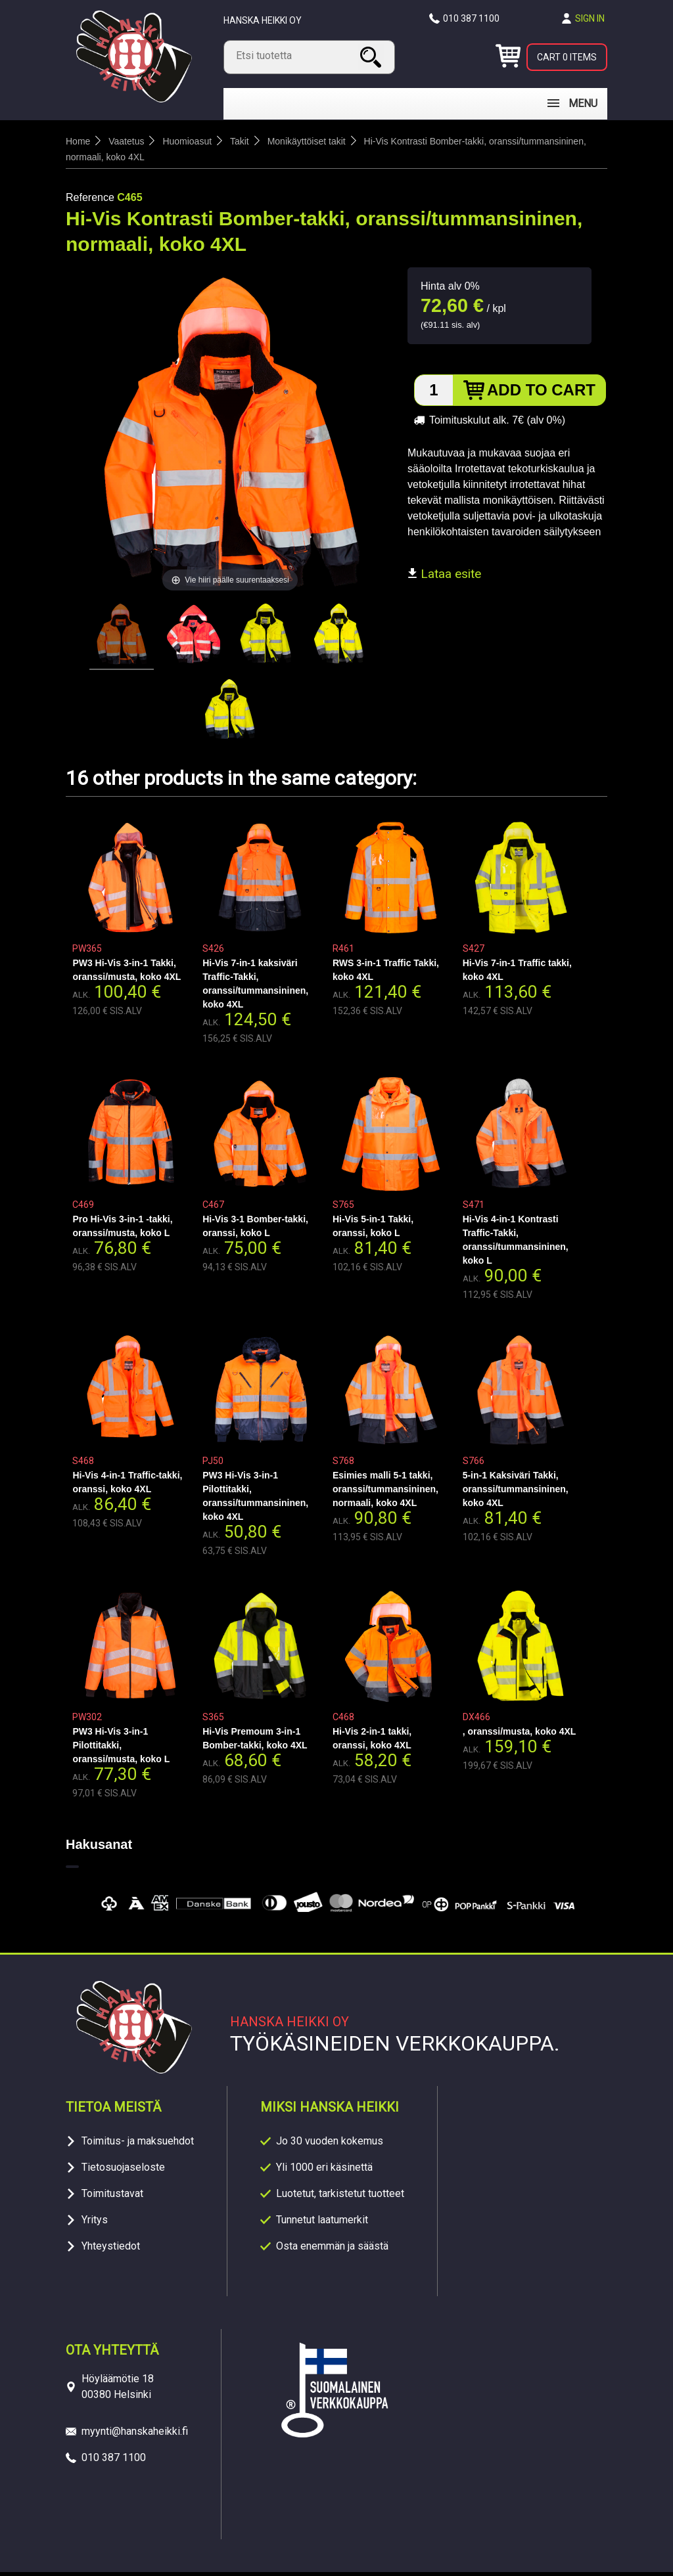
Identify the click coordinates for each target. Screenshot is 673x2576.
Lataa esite (444, 577)
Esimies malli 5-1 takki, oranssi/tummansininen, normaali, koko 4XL (385, 1493)
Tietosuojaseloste (123, 2171)
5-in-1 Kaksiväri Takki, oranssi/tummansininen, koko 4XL (516, 1493)
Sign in (590, 18)
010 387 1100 (471, 18)
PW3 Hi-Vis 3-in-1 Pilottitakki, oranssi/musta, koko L (121, 1749)
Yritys (94, 2223)
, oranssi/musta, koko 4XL (519, 1735)
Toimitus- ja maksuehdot (137, 2145)
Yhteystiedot (110, 2250)
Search (372, 57)
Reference (90, 201)
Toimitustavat (112, 2197)
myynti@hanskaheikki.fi (134, 2435)
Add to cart (541, 394)
